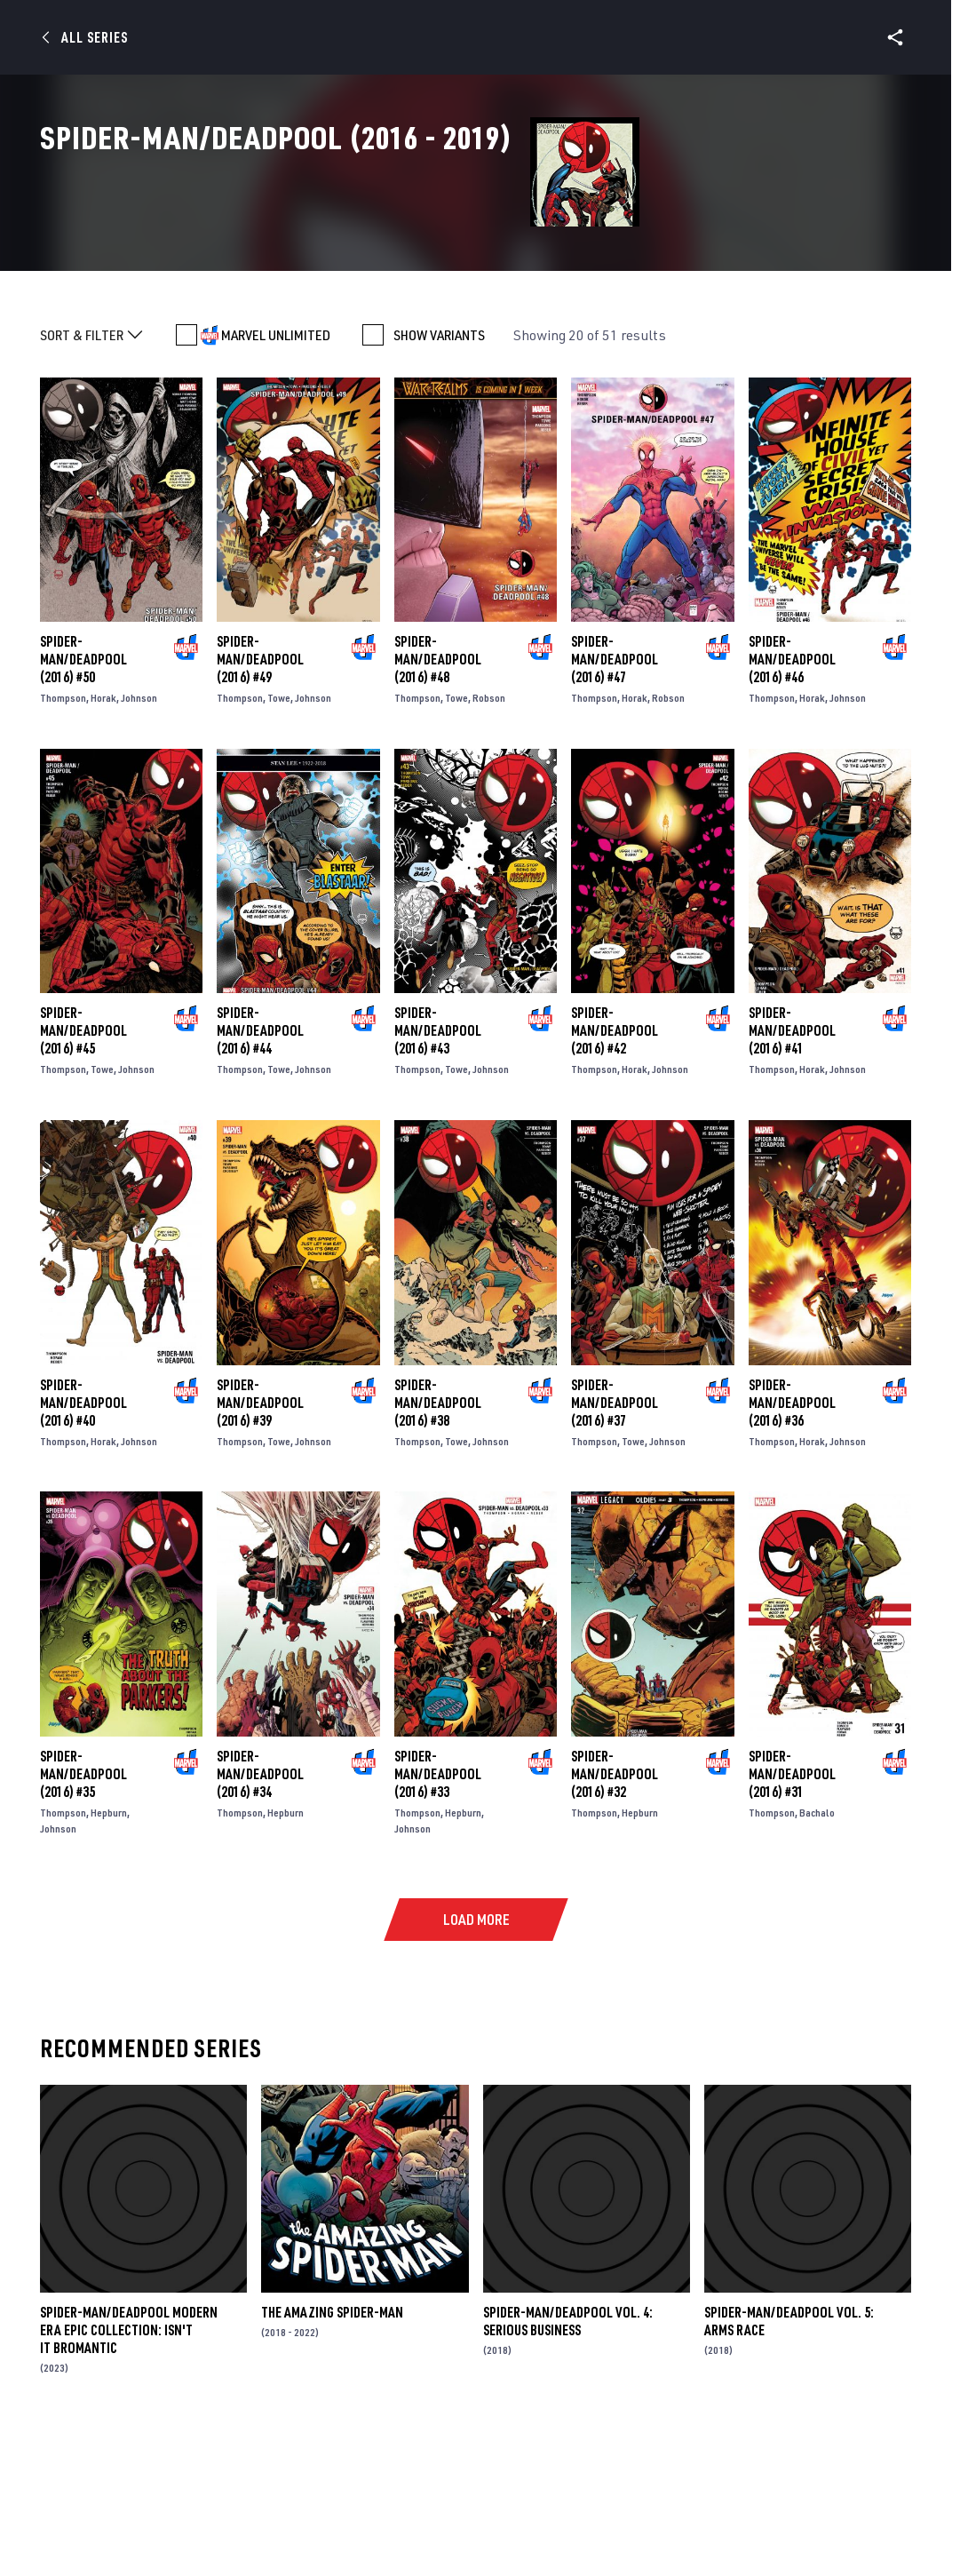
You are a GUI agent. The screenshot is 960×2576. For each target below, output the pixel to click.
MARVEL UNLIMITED (275, 482)
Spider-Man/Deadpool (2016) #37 (614, 1549)
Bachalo (817, 1959)
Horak (103, 845)
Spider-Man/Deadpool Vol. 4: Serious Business (568, 2468)
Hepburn (109, 1959)
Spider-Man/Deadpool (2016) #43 (437, 1178)
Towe (278, 845)
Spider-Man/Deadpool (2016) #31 (792, 1920)
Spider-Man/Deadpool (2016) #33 (437, 1920)
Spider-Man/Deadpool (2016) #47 (614, 806)
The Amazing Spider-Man (332, 2460)
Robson (488, 845)
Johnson (139, 845)
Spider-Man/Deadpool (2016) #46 (792, 806)
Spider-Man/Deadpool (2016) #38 (437, 1549)
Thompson (63, 845)
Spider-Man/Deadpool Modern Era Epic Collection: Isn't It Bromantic (129, 2477)
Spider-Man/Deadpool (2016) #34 (260, 1920)
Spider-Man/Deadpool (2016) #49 (260, 806)
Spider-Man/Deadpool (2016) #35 (83, 1920)
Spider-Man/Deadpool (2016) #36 (792, 1549)
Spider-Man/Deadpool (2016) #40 (83, 1549)
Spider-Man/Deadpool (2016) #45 (83, 1178)
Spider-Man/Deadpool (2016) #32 (614, 1920)
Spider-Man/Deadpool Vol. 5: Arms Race (789, 2468)
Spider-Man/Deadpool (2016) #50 (83, 806)
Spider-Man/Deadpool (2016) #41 (792, 1178)
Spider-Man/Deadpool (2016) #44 (260, 1178)
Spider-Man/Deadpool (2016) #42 (614, 1178)
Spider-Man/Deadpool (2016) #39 (260, 1549)
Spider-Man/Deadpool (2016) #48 (437, 806)
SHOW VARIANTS (439, 482)
